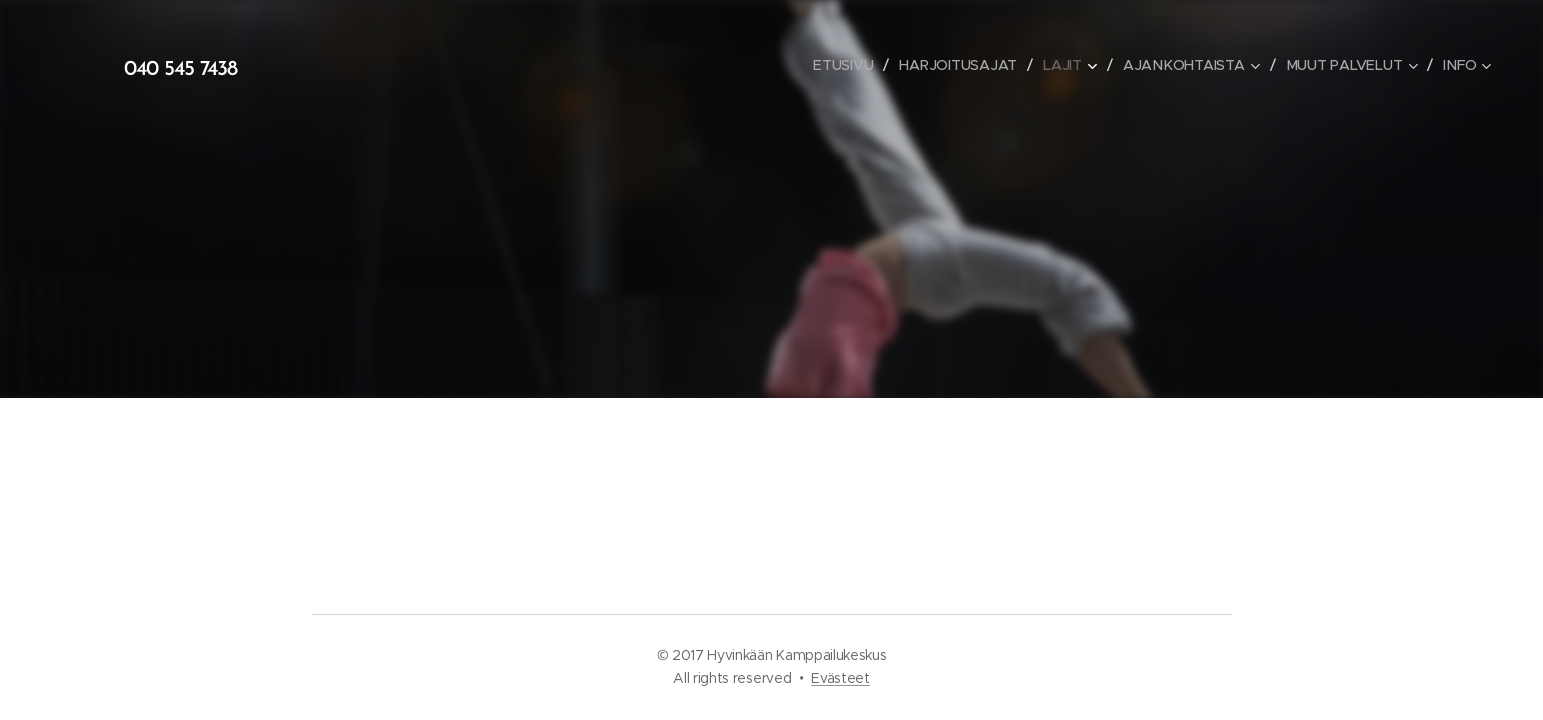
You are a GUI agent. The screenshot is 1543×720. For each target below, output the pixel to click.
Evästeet (840, 678)
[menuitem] (846, 65)
